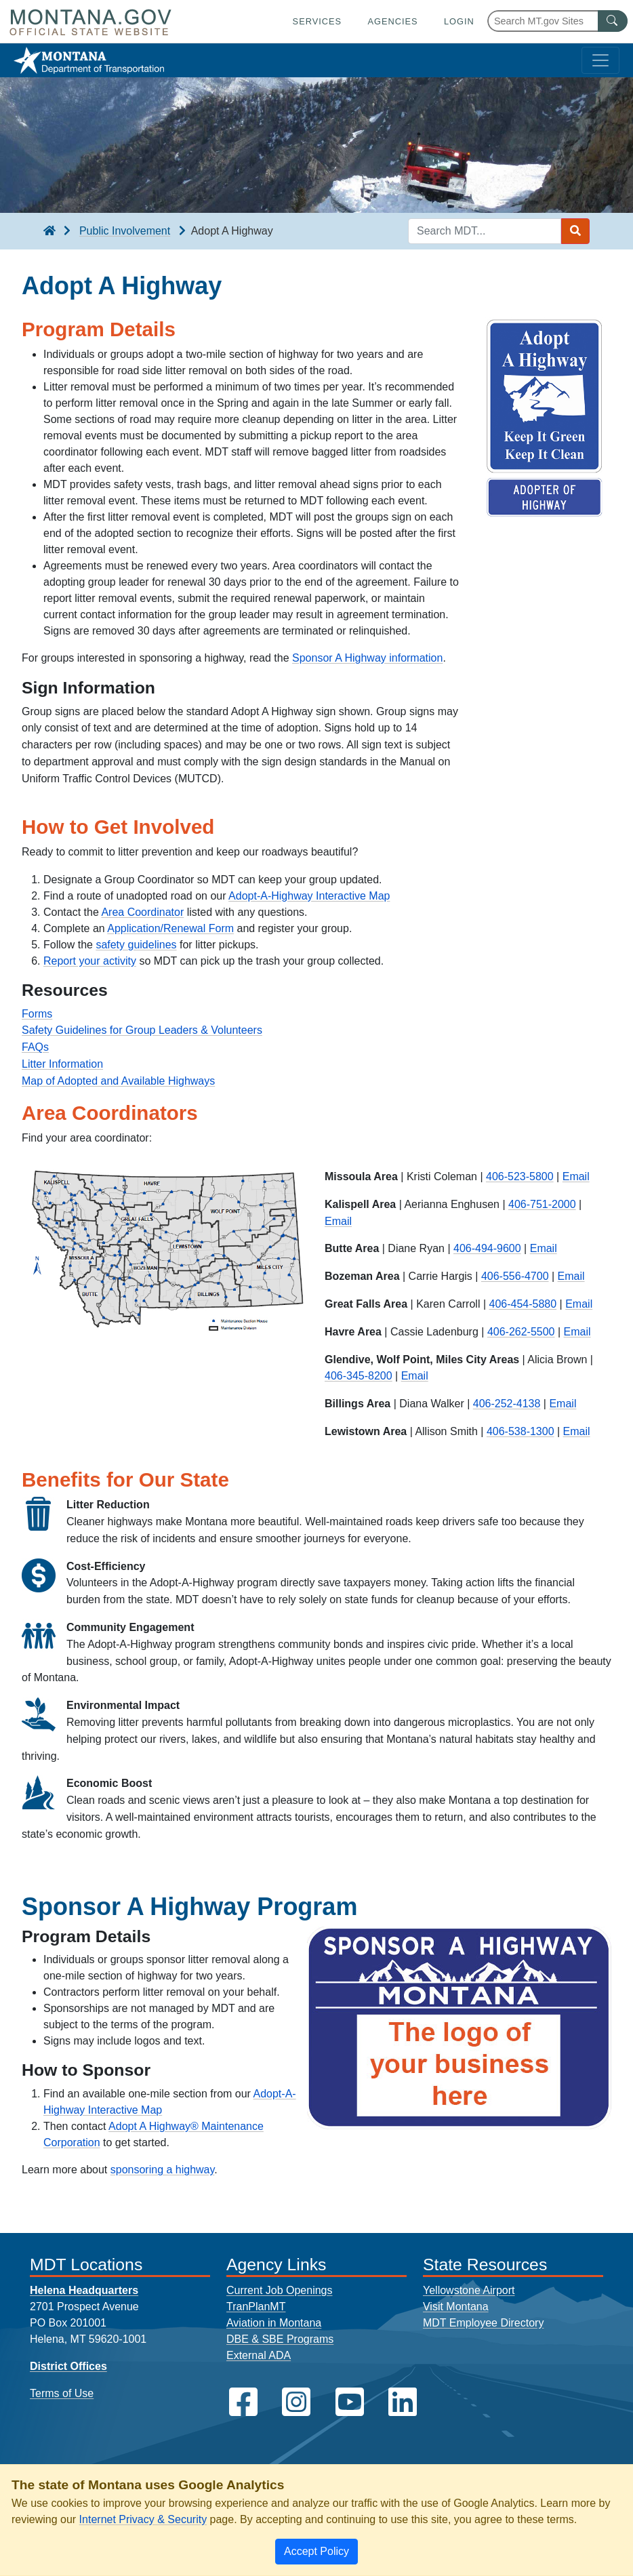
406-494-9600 (487, 1248)
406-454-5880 (523, 1304)
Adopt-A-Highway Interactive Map (309, 896)
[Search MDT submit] (575, 231)
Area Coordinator (142, 912)
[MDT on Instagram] (296, 2402)
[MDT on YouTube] (349, 2402)
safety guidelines (136, 944)
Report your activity (89, 961)
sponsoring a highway (162, 2169)
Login (459, 21)
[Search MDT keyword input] (484, 231)
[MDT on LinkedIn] (402, 2402)
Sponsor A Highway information (367, 658)
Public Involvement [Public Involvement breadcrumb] (124, 231)
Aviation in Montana (273, 2323)
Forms (37, 1014)
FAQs (35, 1047)
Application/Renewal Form (170, 928)
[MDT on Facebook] (243, 2402)
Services (317, 21)
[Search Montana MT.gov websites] (557, 21)
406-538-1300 (520, 1431)
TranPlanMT (255, 2306)
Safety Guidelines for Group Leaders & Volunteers (142, 1030)
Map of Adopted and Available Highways (118, 1081)
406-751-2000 (542, 1204)
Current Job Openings (279, 2290)
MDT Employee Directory (483, 2323)
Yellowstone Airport (469, 2290)
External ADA (258, 2355)
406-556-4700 (515, 1276)
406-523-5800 (520, 1176)
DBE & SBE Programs (279, 2339)
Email (576, 1176)
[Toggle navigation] (600, 60)
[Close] (316, 2551)
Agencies (392, 21)
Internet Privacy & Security (143, 2519)
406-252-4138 (507, 1403)
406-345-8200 (358, 1376)
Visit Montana (456, 2306)
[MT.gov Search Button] (613, 21)
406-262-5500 (521, 1331)
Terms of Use (62, 2393)
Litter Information (62, 1064)
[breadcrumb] (49, 231)
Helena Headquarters (84, 2290)
